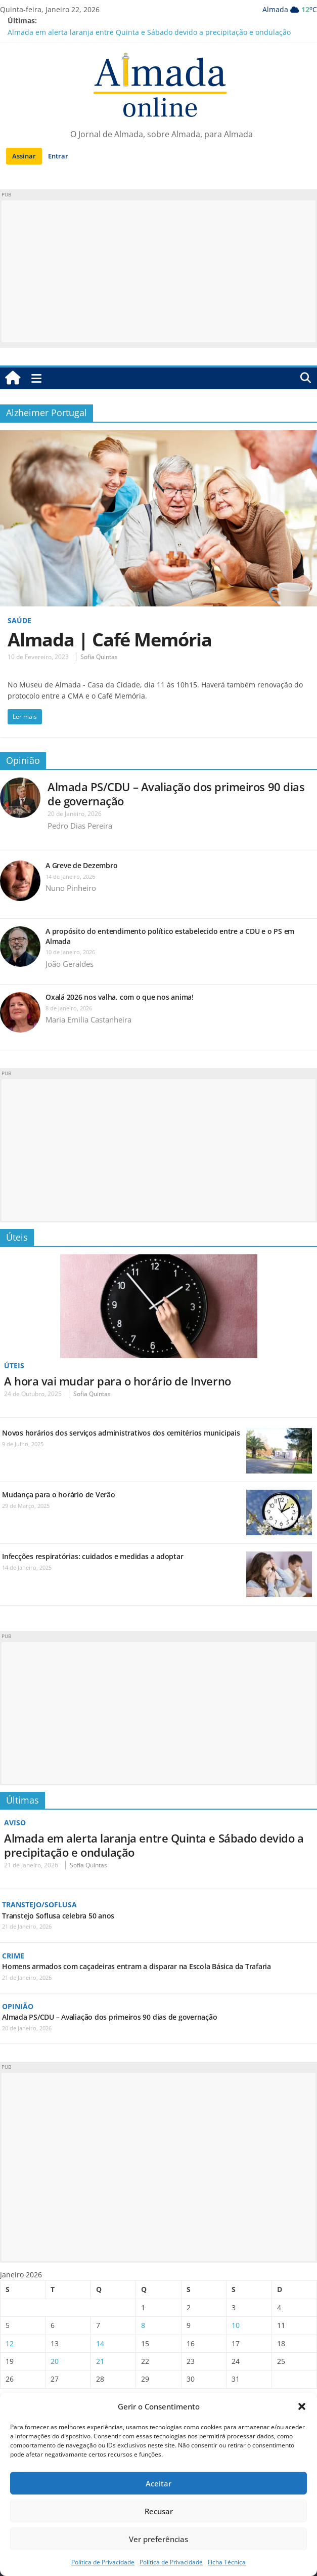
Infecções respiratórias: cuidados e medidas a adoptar (92, 1556)
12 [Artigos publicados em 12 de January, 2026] (10, 2343)
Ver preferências (158, 2539)
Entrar (58, 155)
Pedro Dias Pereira (80, 826)
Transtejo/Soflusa (39, 1904)
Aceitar (158, 2483)
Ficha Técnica (227, 2562)
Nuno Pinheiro (71, 888)
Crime (13, 1955)
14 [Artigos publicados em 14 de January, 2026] (100, 2343)
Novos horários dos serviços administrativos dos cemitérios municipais (121, 1433)
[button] (302, 2406)
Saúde (19, 620)
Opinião (23, 760)
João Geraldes (70, 964)
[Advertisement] (158, 271)
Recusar (159, 2511)
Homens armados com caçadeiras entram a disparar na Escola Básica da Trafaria (136, 1966)
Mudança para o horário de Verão (58, 1494)
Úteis (17, 1237)
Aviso (15, 1822)
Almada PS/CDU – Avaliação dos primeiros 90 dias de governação (176, 793)
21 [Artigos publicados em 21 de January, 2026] (100, 2361)
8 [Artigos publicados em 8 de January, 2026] (143, 2325)
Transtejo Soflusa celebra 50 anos (58, 1915)
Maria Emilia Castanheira (88, 1019)
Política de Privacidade (102, 2562)
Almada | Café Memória (110, 639)
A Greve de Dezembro (81, 865)
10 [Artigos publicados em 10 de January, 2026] (236, 2325)
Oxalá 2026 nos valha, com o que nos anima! (121, 997)
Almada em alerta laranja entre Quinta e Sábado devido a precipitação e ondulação (149, 32)
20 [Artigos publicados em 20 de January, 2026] (55, 2361)
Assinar (24, 155)
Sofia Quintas (99, 656)
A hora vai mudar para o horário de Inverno (117, 1380)
